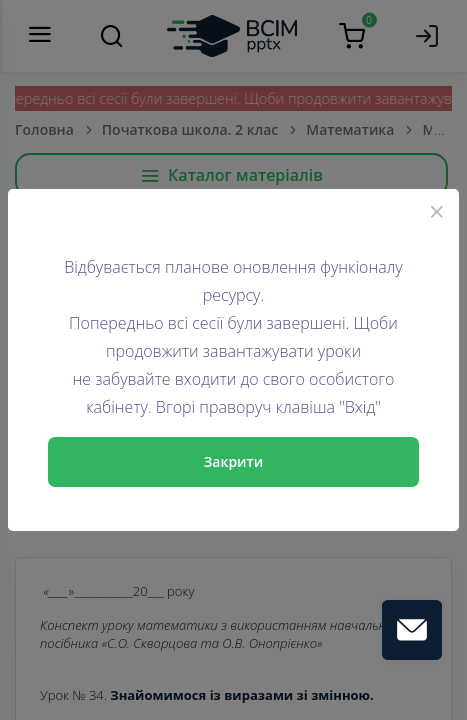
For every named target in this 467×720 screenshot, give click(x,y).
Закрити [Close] (234, 461)
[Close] (437, 211)
